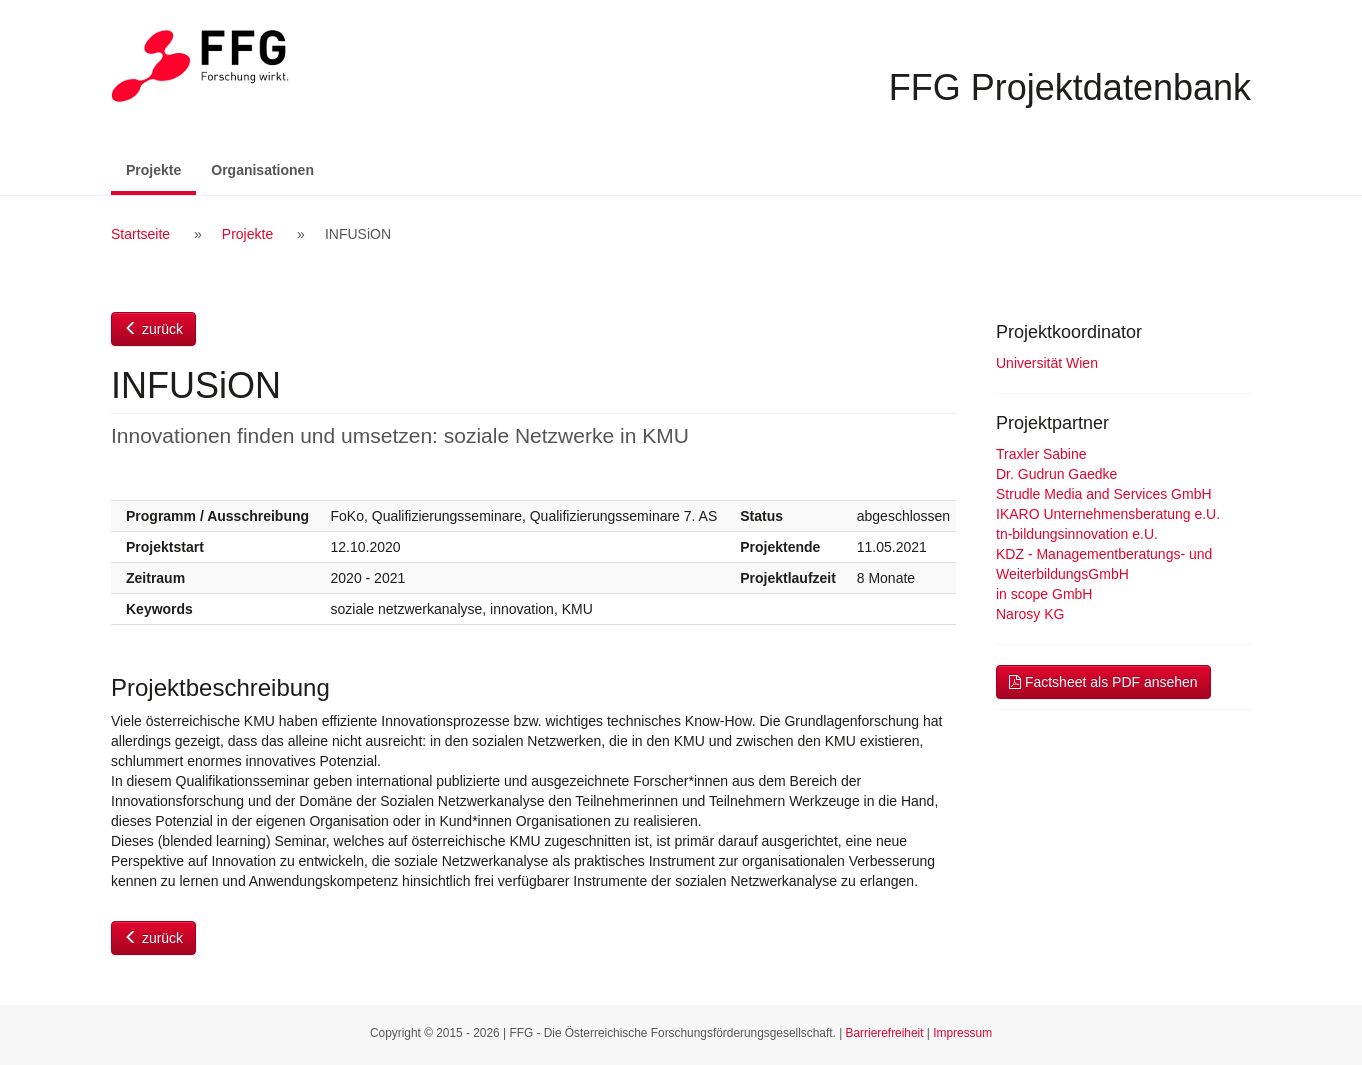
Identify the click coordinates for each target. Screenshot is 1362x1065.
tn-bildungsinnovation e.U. (1077, 534)
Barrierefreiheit (885, 1033)
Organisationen (262, 170)
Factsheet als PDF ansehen (1103, 682)
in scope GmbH (1044, 594)
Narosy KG (1030, 614)
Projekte (161, 168)
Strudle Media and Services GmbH (1104, 494)
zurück (153, 329)
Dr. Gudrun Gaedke (1056, 474)
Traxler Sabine (1041, 454)
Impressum (962, 1033)
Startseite (140, 234)
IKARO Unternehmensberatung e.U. (1108, 514)
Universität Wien (1047, 363)
